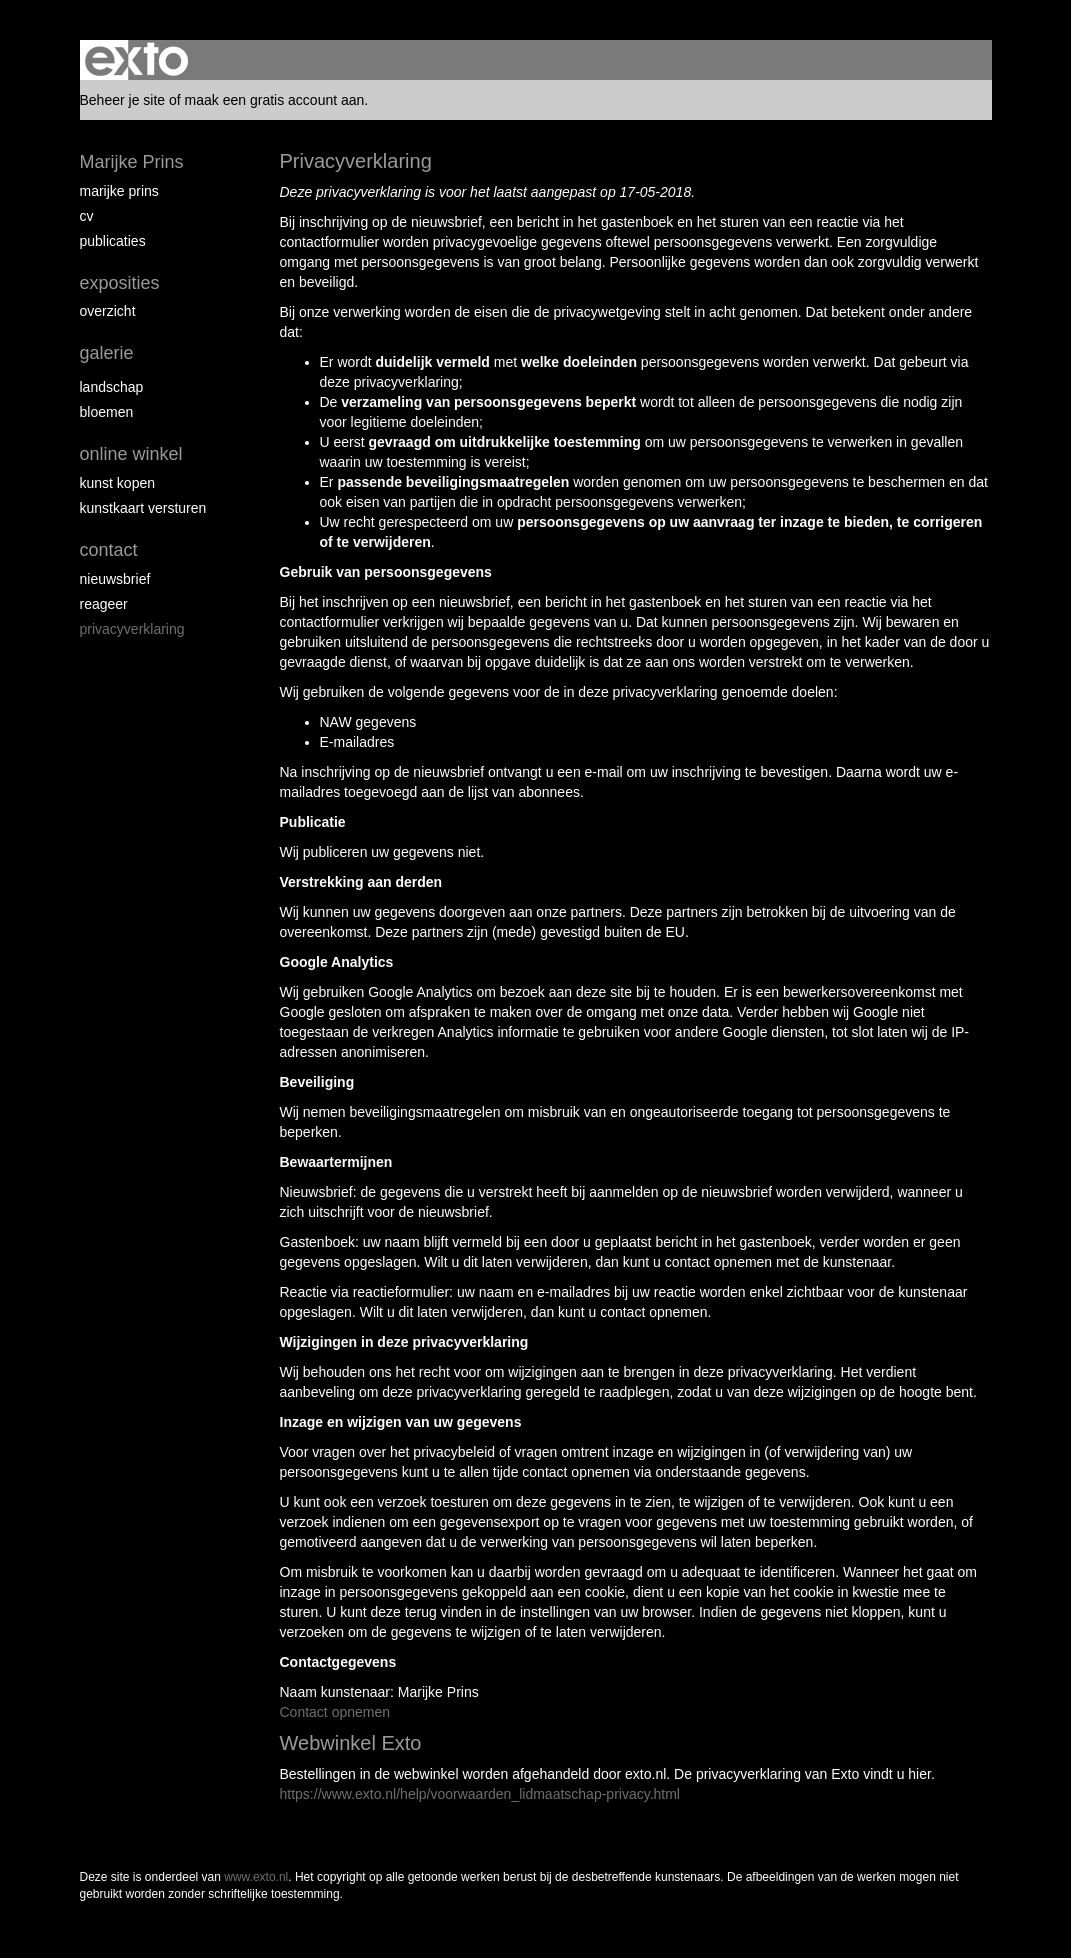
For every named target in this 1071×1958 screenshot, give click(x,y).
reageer (104, 604)
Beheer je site (123, 100)
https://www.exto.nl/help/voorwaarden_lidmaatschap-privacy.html (480, 1794)
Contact (109, 550)
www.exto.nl (256, 1877)
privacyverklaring (132, 629)
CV (87, 216)
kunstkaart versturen (143, 508)
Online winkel (131, 454)
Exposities (120, 283)
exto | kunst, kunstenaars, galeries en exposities (136, 60)
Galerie (107, 353)
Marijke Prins (132, 162)
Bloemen (107, 412)
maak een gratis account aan (275, 100)
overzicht (108, 311)
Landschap (112, 387)
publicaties (113, 241)
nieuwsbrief (115, 579)
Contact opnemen (335, 1712)
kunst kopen (118, 483)
